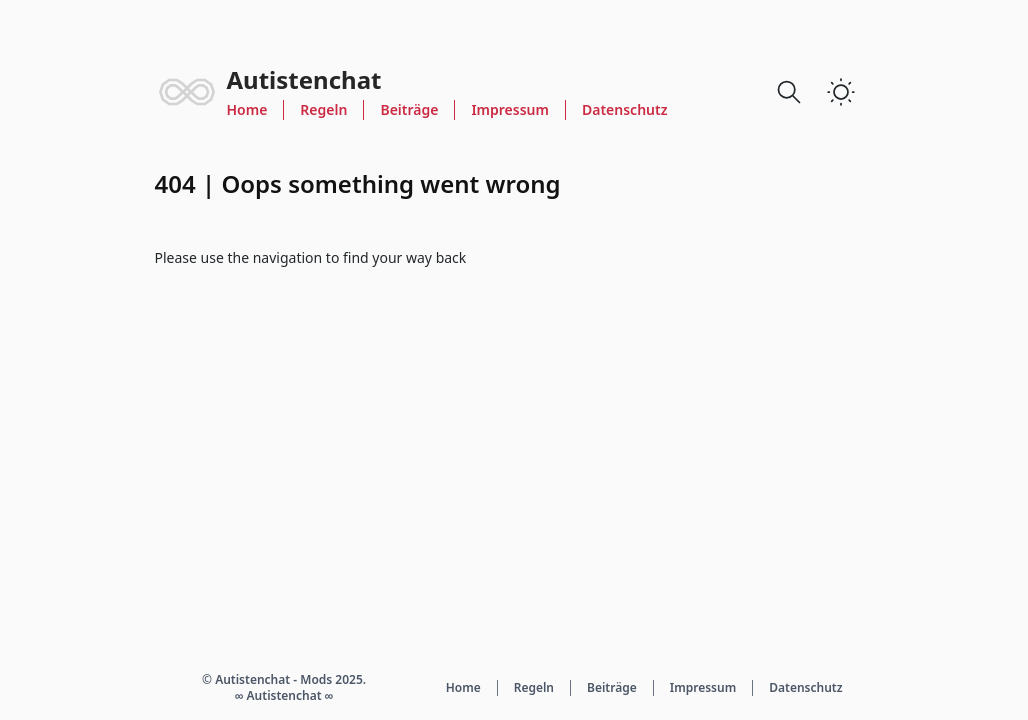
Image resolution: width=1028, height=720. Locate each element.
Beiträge (409, 109)
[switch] (841, 92)
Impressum (510, 109)
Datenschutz (625, 109)
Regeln (323, 109)
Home (247, 109)
